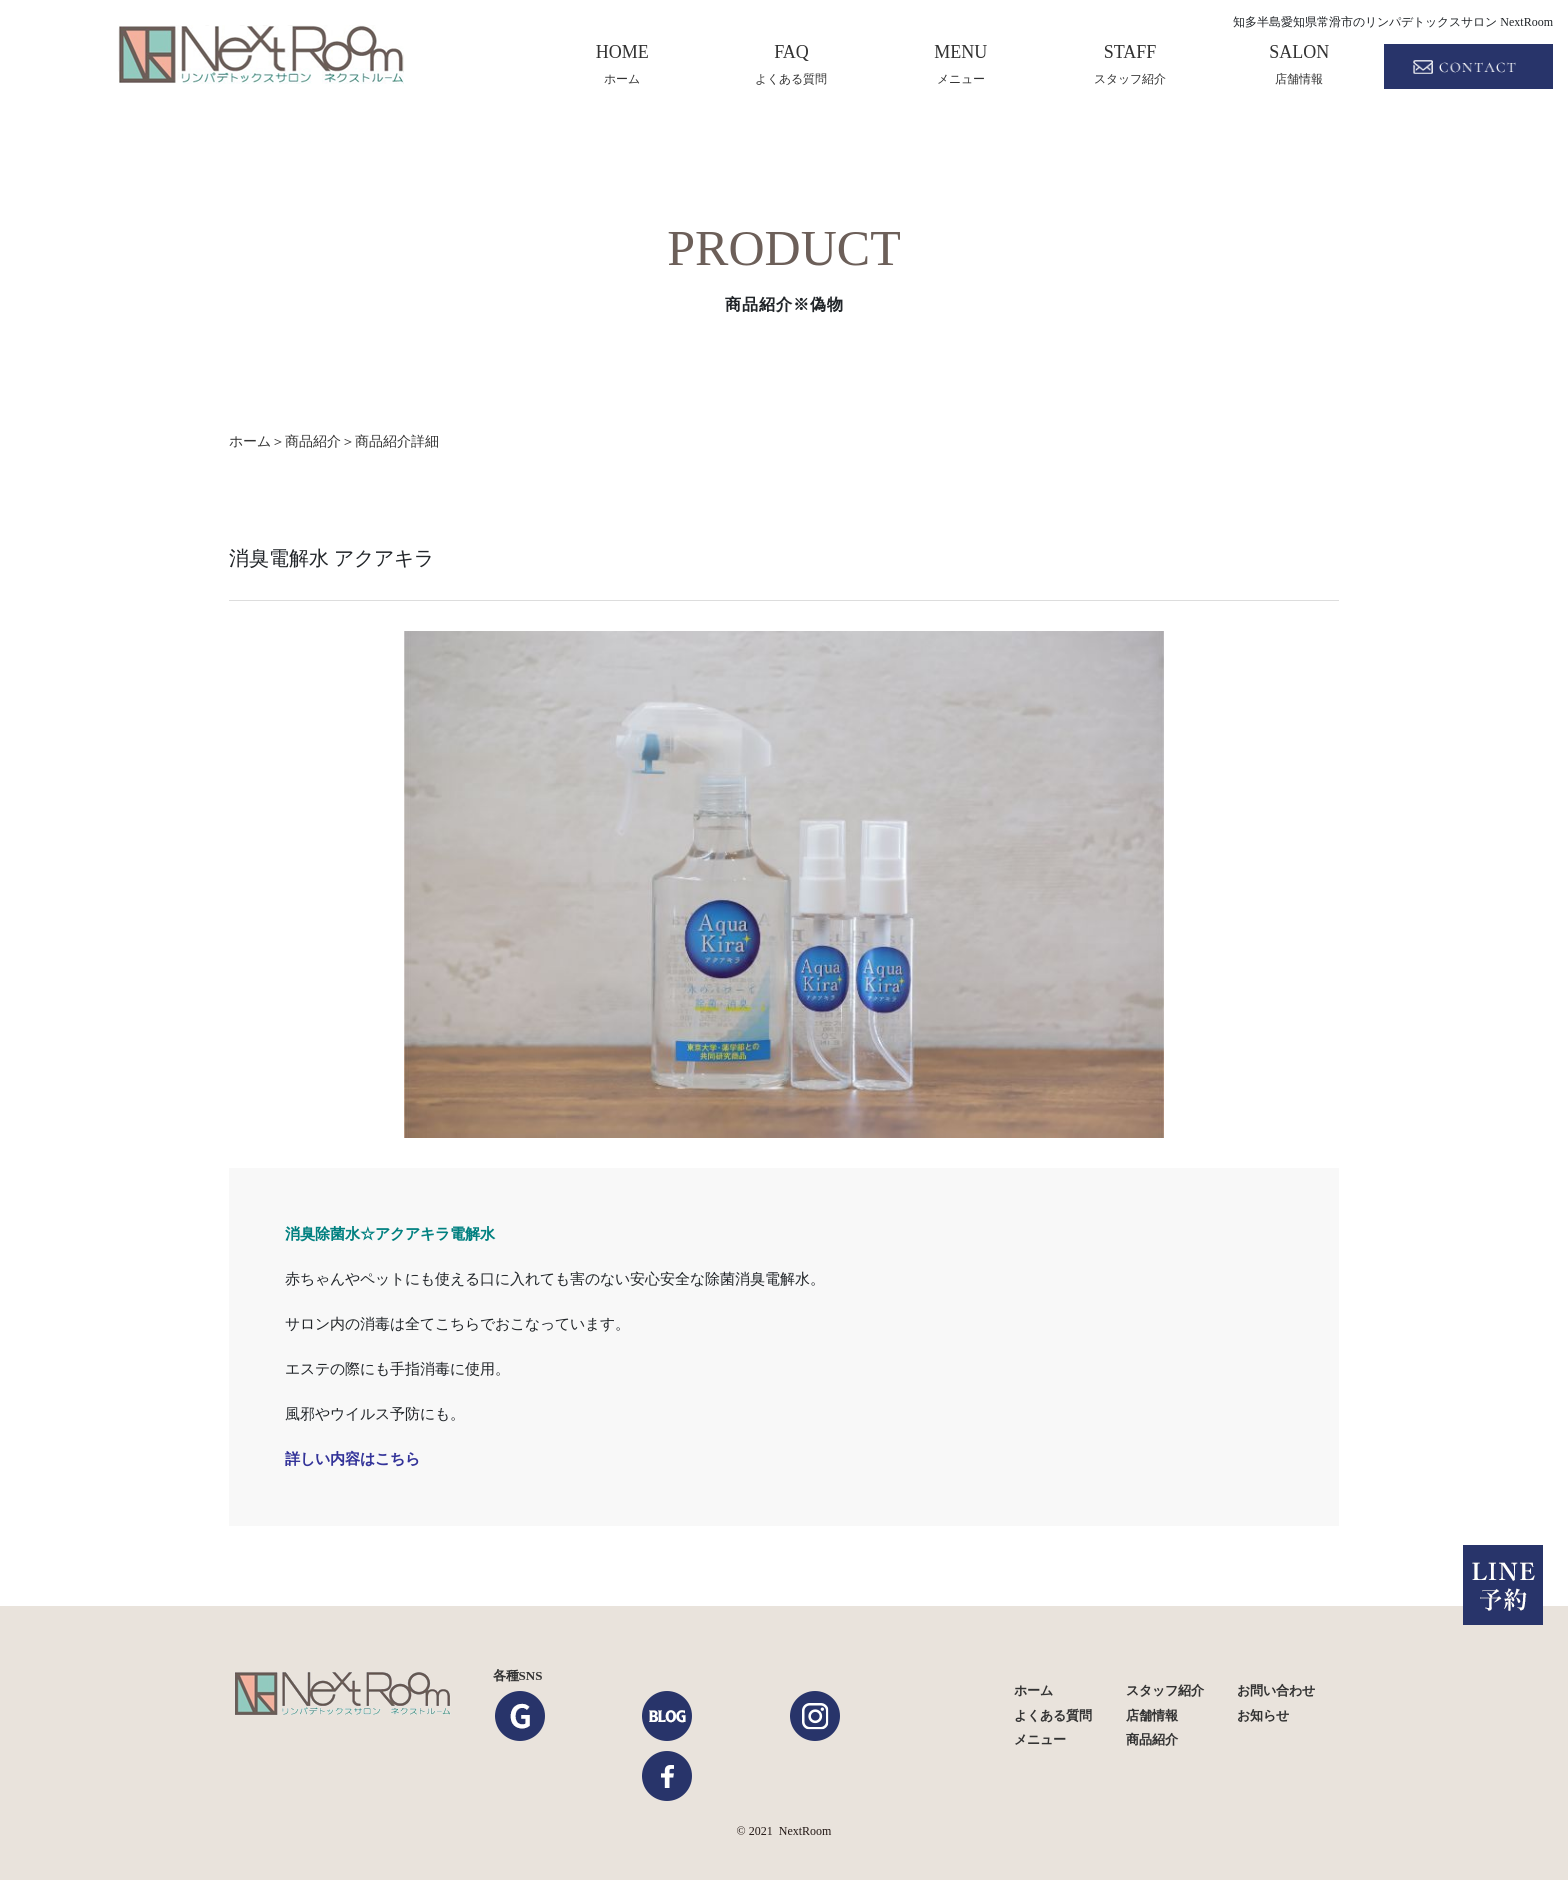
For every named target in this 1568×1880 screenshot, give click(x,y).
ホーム (1033, 1690)
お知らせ (1263, 1715)
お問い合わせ (1276, 1690)
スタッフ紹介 (1165, 1690)
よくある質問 (1053, 1715)
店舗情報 (1152, 1715)
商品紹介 (313, 441)
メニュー (1040, 1739)
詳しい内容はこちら (352, 1458)
